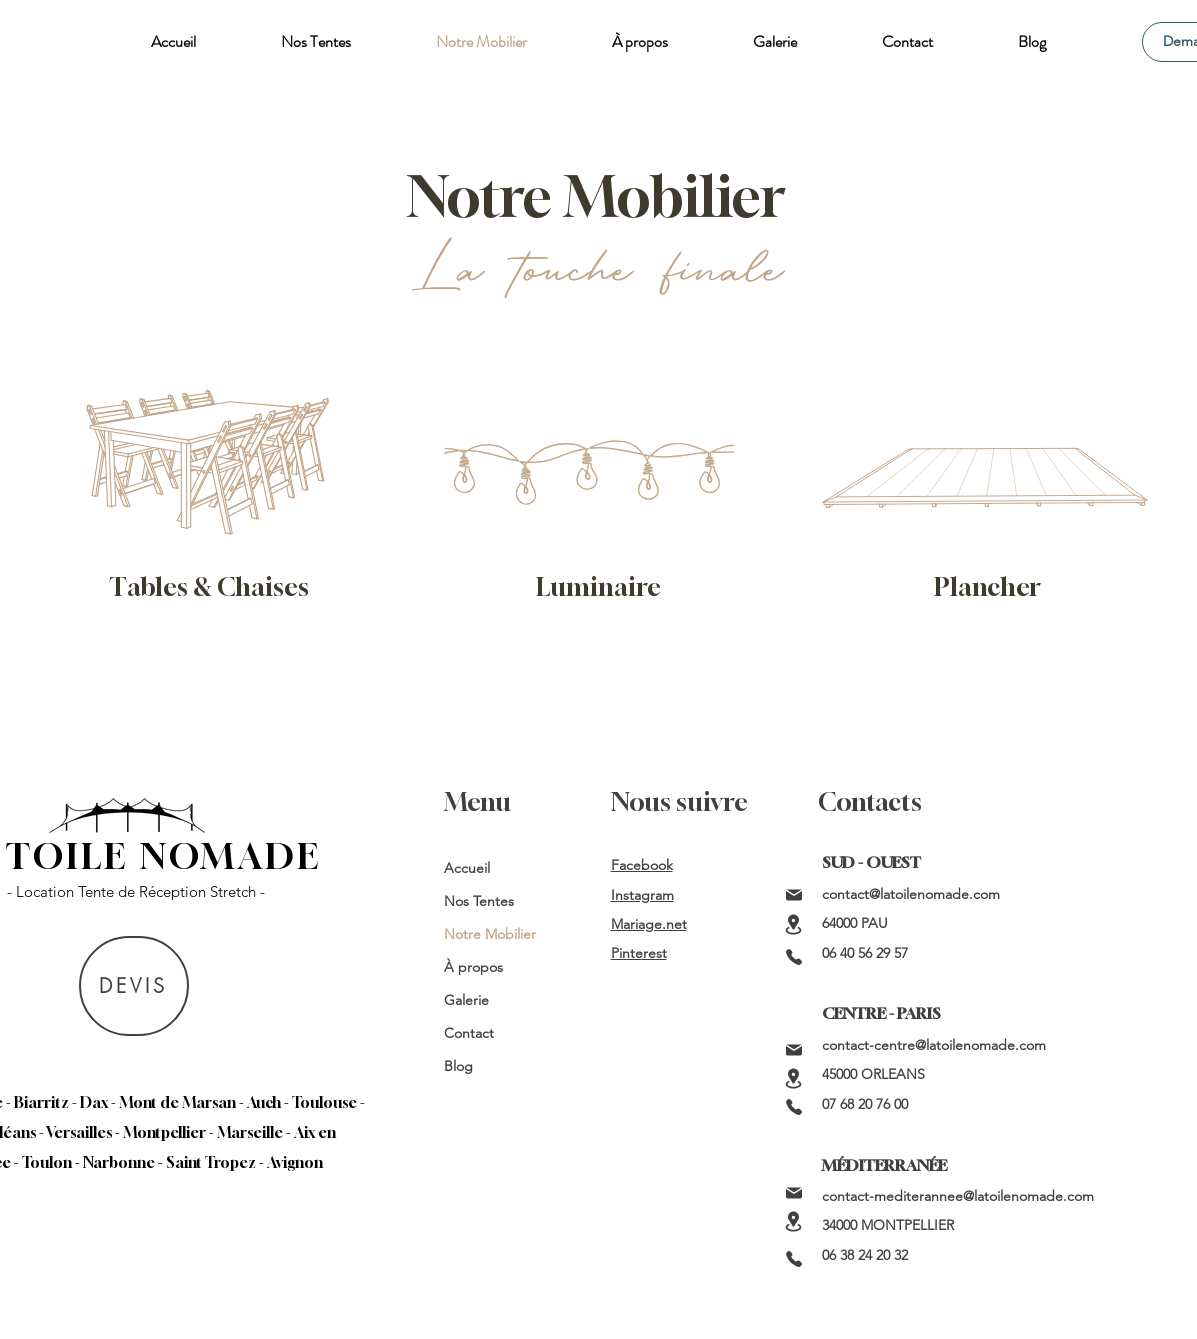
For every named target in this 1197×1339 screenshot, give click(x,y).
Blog (458, 1066)
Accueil (467, 868)
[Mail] (794, 895)
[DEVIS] (134, 986)
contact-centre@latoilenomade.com (934, 1045)
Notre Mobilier (490, 934)
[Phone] (794, 957)
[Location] (794, 924)
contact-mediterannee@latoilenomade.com (958, 1196)
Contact (469, 1033)
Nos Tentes (479, 901)
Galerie (466, 1000)
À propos (473, 967)
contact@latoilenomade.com (911, 894)
